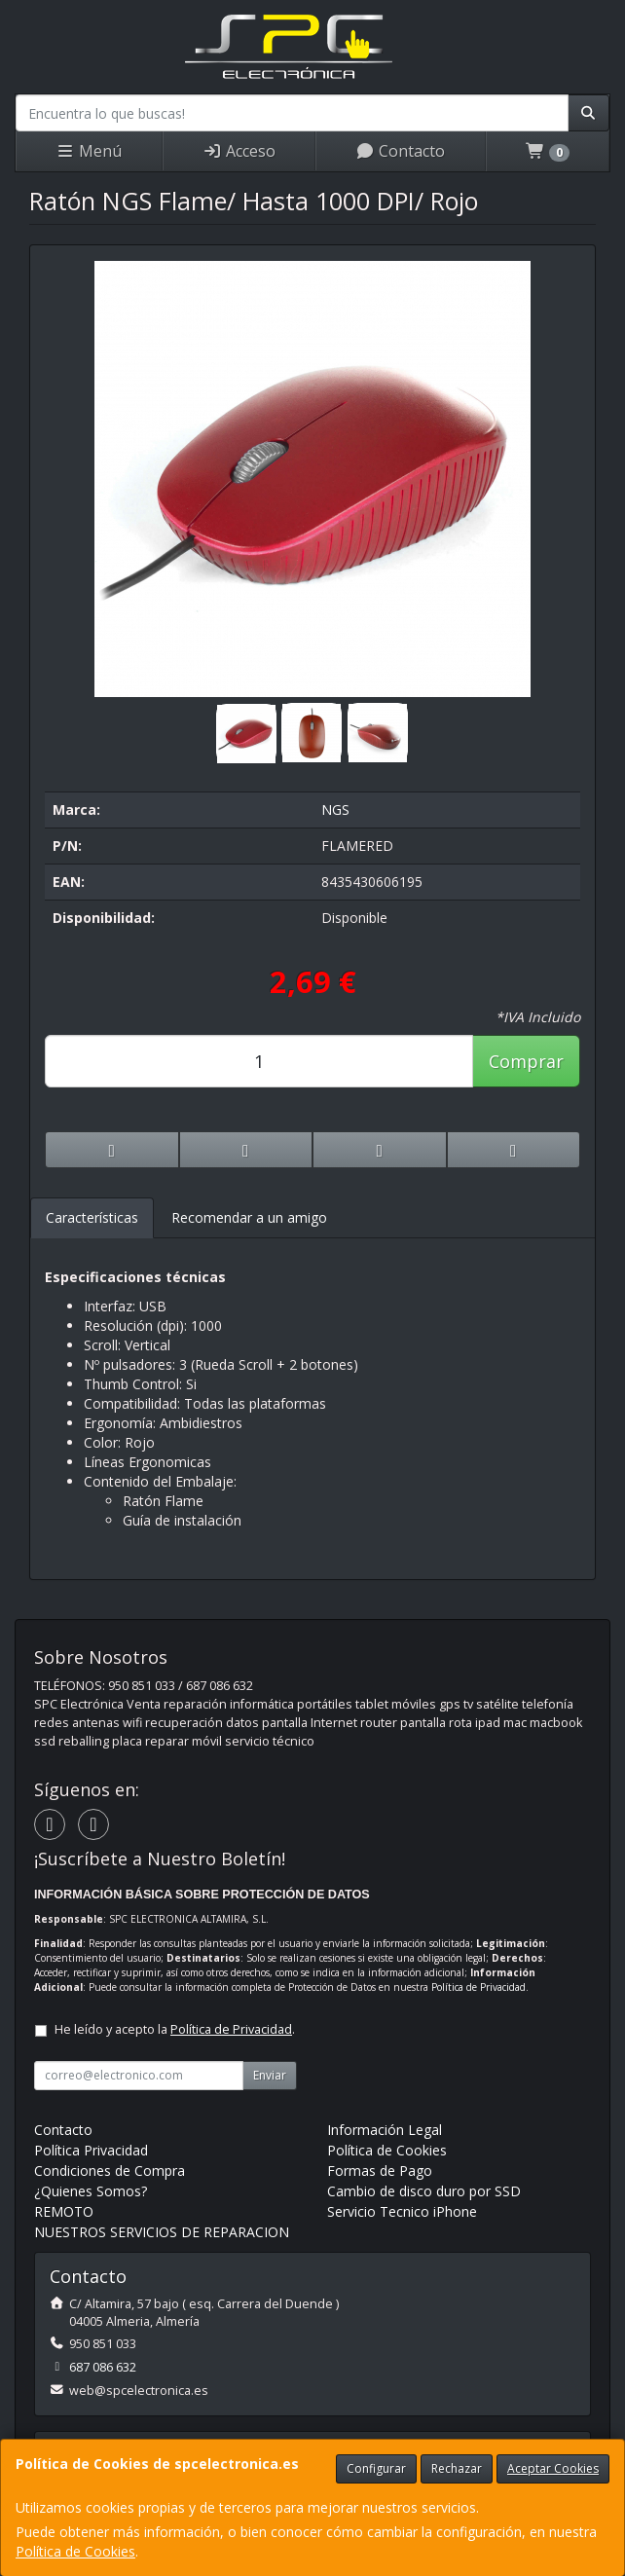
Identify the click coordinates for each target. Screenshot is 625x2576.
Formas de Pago (379, 2170)
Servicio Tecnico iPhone (402, 2211)
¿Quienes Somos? (90, 2191)
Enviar (269, 2075)
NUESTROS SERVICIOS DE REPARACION (161, 2232)
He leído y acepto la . (175, 2029)
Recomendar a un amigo (249, 1217)
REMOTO (63, 2211)
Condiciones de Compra (109, 2170)
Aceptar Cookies (553, 2468)
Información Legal (384, 2129)
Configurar (376, 2468)
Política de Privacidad (478, 1987)
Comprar (526, 1061)
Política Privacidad (91, 2150)
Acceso (239, 151)
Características (92, 1217)
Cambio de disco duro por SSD (424, 2191)
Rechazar (456, 2468)
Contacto (400, 151)
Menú (88, 151)
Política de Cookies (75, 2551)
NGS (335, 809)
